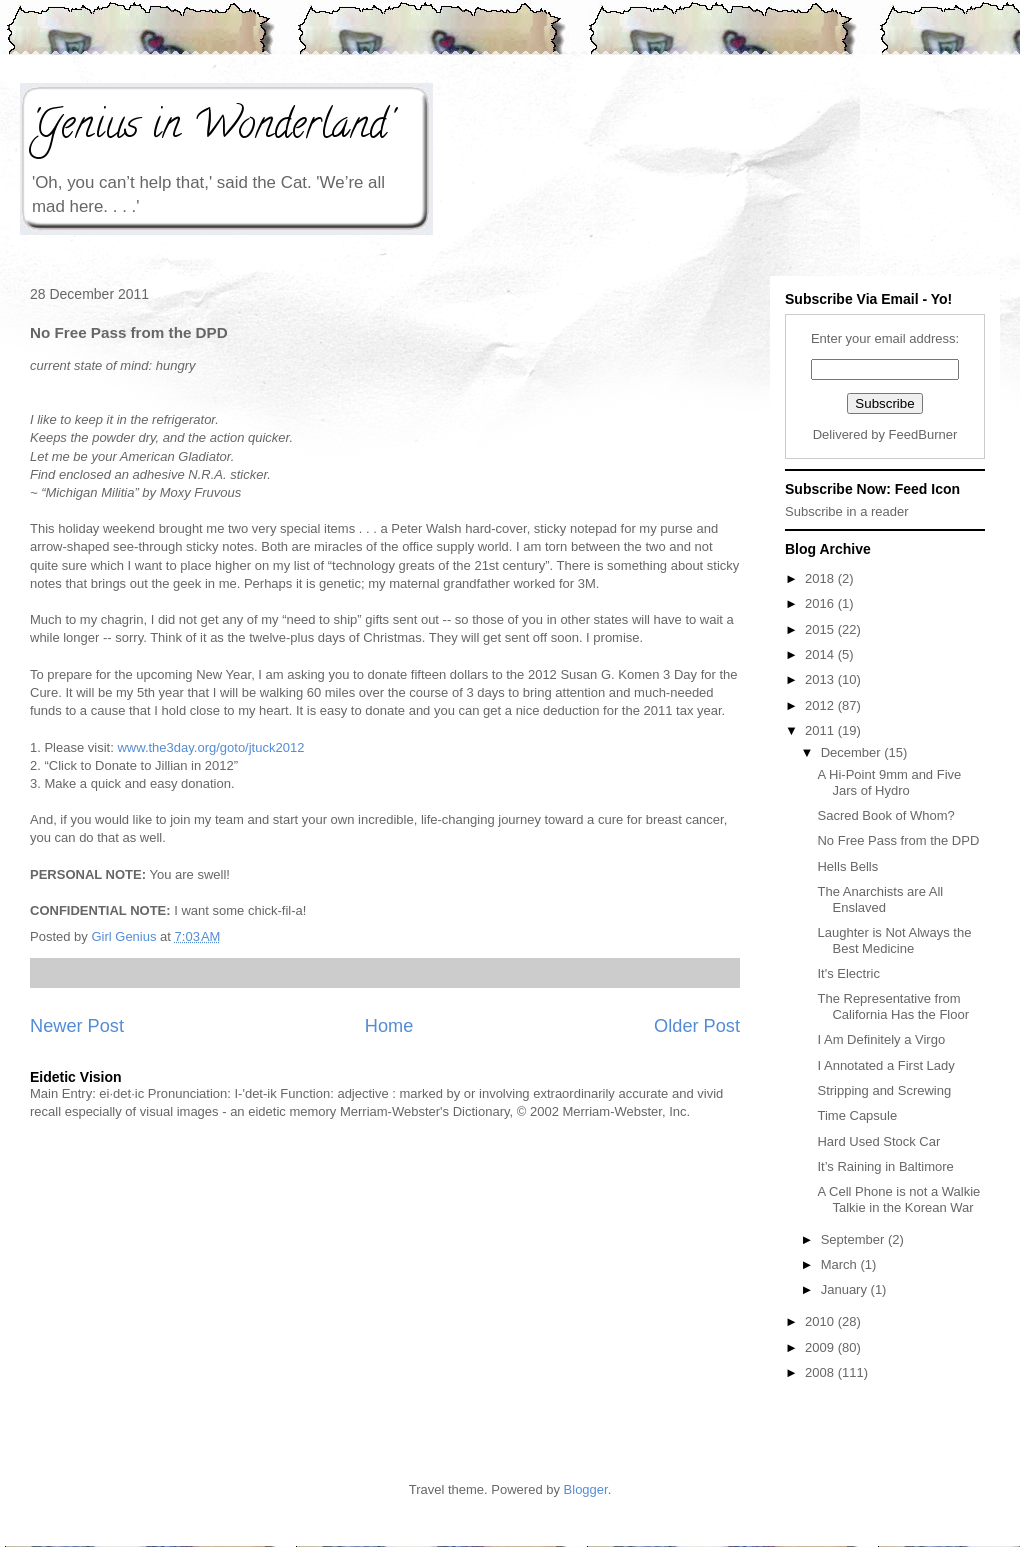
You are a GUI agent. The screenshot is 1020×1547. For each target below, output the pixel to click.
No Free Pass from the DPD (898, 840)
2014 (821, 654)
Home (389, 1026)
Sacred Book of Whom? (885, 815)
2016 (821, 603)
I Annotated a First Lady (885, 1065)
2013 (821, 679)
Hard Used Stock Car (878, 1141)
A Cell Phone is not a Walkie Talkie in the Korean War (898, 1199)
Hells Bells (847, 866)
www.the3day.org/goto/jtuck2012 (210, 747)
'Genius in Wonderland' (211, 128)
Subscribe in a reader (847, 511)
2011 (821, 730)
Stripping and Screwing (884, 1090)
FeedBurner (923, 434)
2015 (821, 629)
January (846, 1289)
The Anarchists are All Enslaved (880, 899)
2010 (821, 1321)
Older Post (697, 1026)
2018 (821, 578)
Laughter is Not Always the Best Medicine (894, 940)
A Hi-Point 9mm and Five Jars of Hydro (889, 782)
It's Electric (848, 973)
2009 (821, 1347)
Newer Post (77, 1026)
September (854, 1239)
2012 (821, 705)
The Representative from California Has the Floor (893, 1006)
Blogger (586, 1489)
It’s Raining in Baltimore (885, 1166)
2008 (821, 1372)
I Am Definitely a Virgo (881, 1039)
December (853, 752)
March (841, 1264)
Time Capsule (857, 1115)
